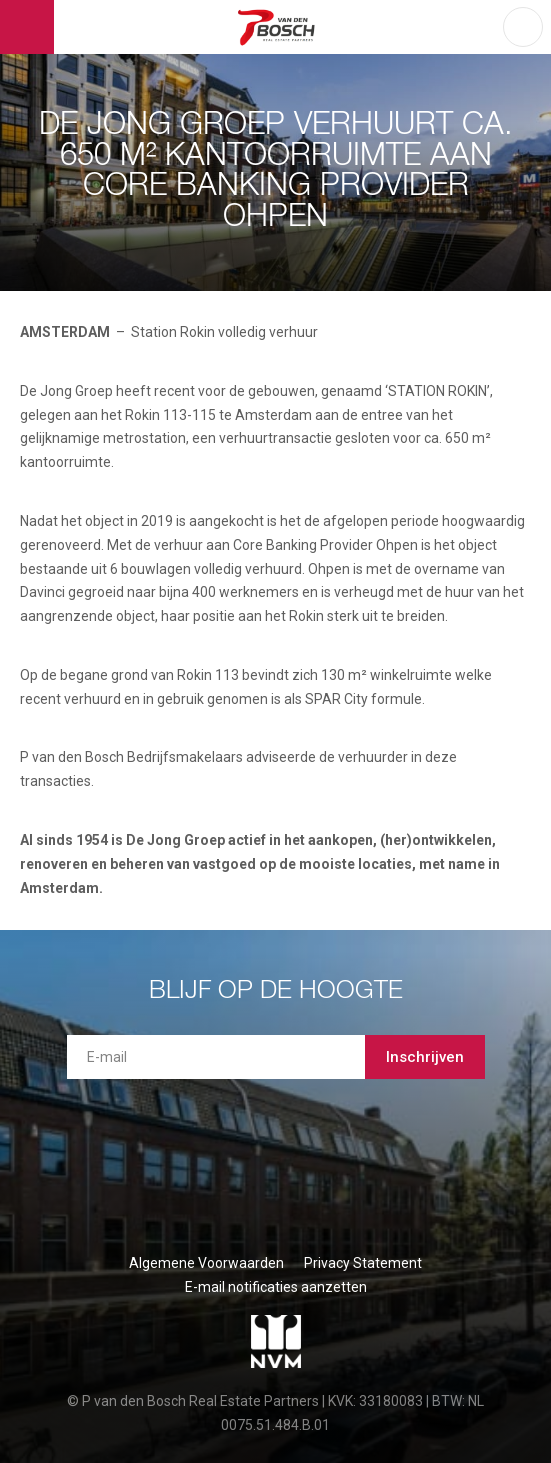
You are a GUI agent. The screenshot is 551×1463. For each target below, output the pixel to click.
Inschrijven (425, 1057)
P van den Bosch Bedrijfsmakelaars (278, 27)
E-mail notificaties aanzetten (276, 1287)
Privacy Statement (363, 1263)
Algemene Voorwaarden (206, 1263)
